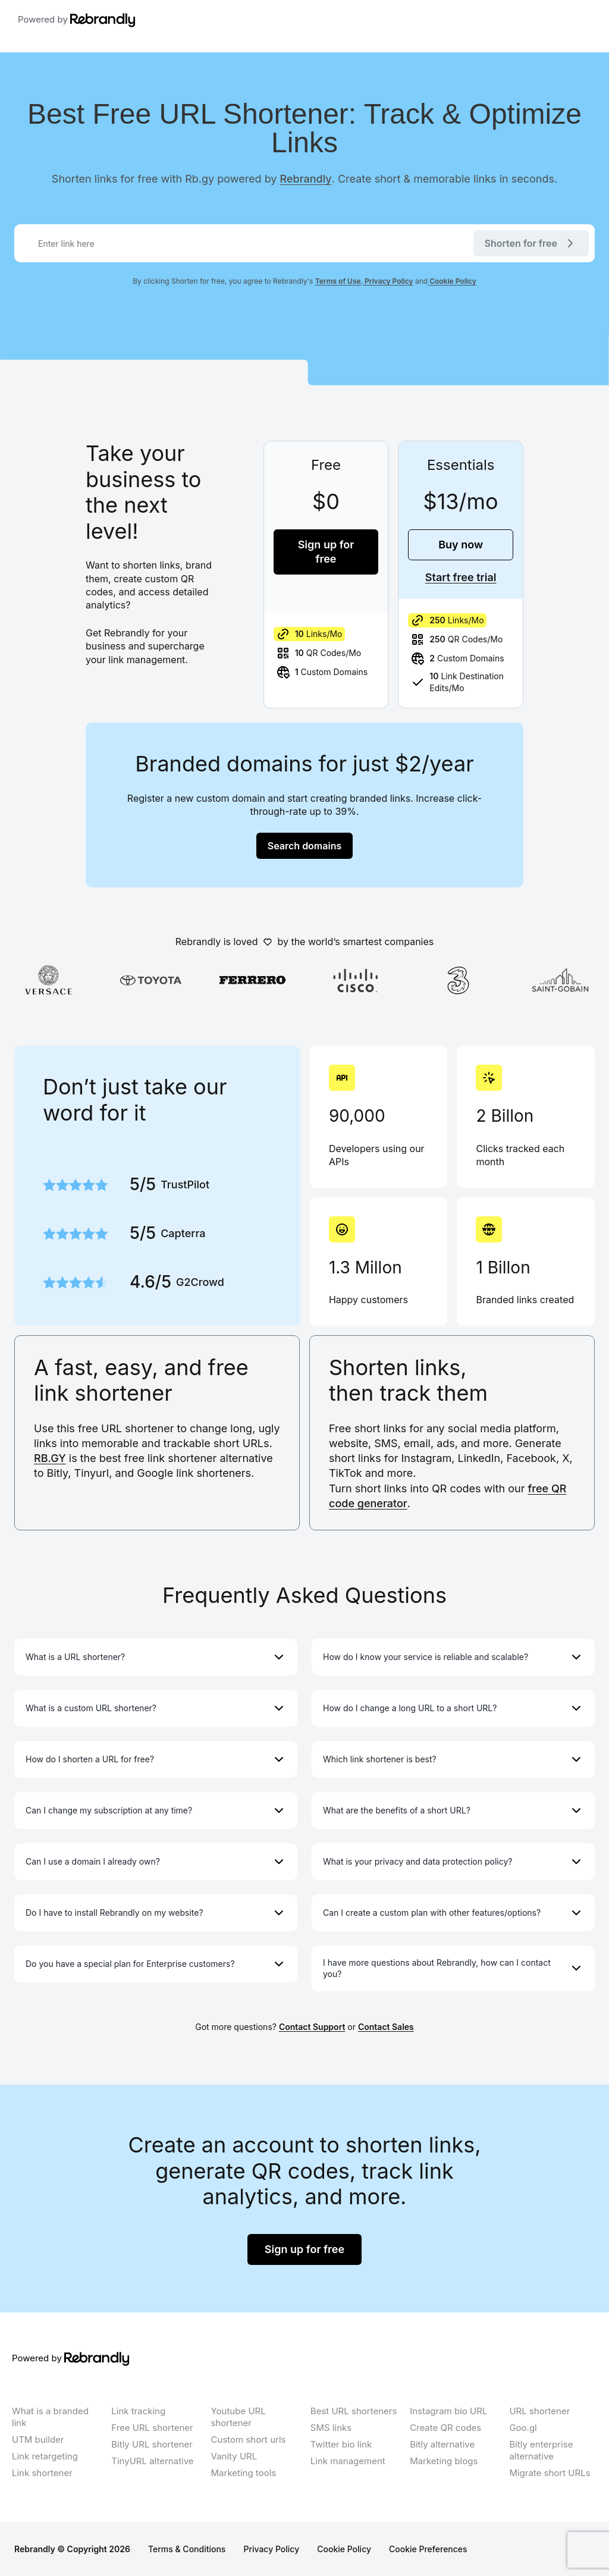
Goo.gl (522, 2427)
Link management (347, 2461)
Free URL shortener (152, 2427)
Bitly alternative (442, 2444)
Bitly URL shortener (152, 2444)
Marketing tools (244, 2472)
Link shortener (42, 2472)
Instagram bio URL (448, 2411)
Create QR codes (445, 2427)
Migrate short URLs (549, 2472)
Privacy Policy (388, 281)
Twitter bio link (341, 2444)
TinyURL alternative (152, 2461)
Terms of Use (338, 281)
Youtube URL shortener (238, 2416)
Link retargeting (45, 2456)
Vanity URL (234, 2456)
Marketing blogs (444, 2461)
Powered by (66, 20)
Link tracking (138, 2411)
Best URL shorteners (353, 2411)
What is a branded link (50, 2416)
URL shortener (539, 2411)
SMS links (330, 2427)
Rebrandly (306, 178)
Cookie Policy (452, 281)
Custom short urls (248, 2439)
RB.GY (50, 1458)
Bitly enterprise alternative (541, 2450)
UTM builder (38, 2439)
